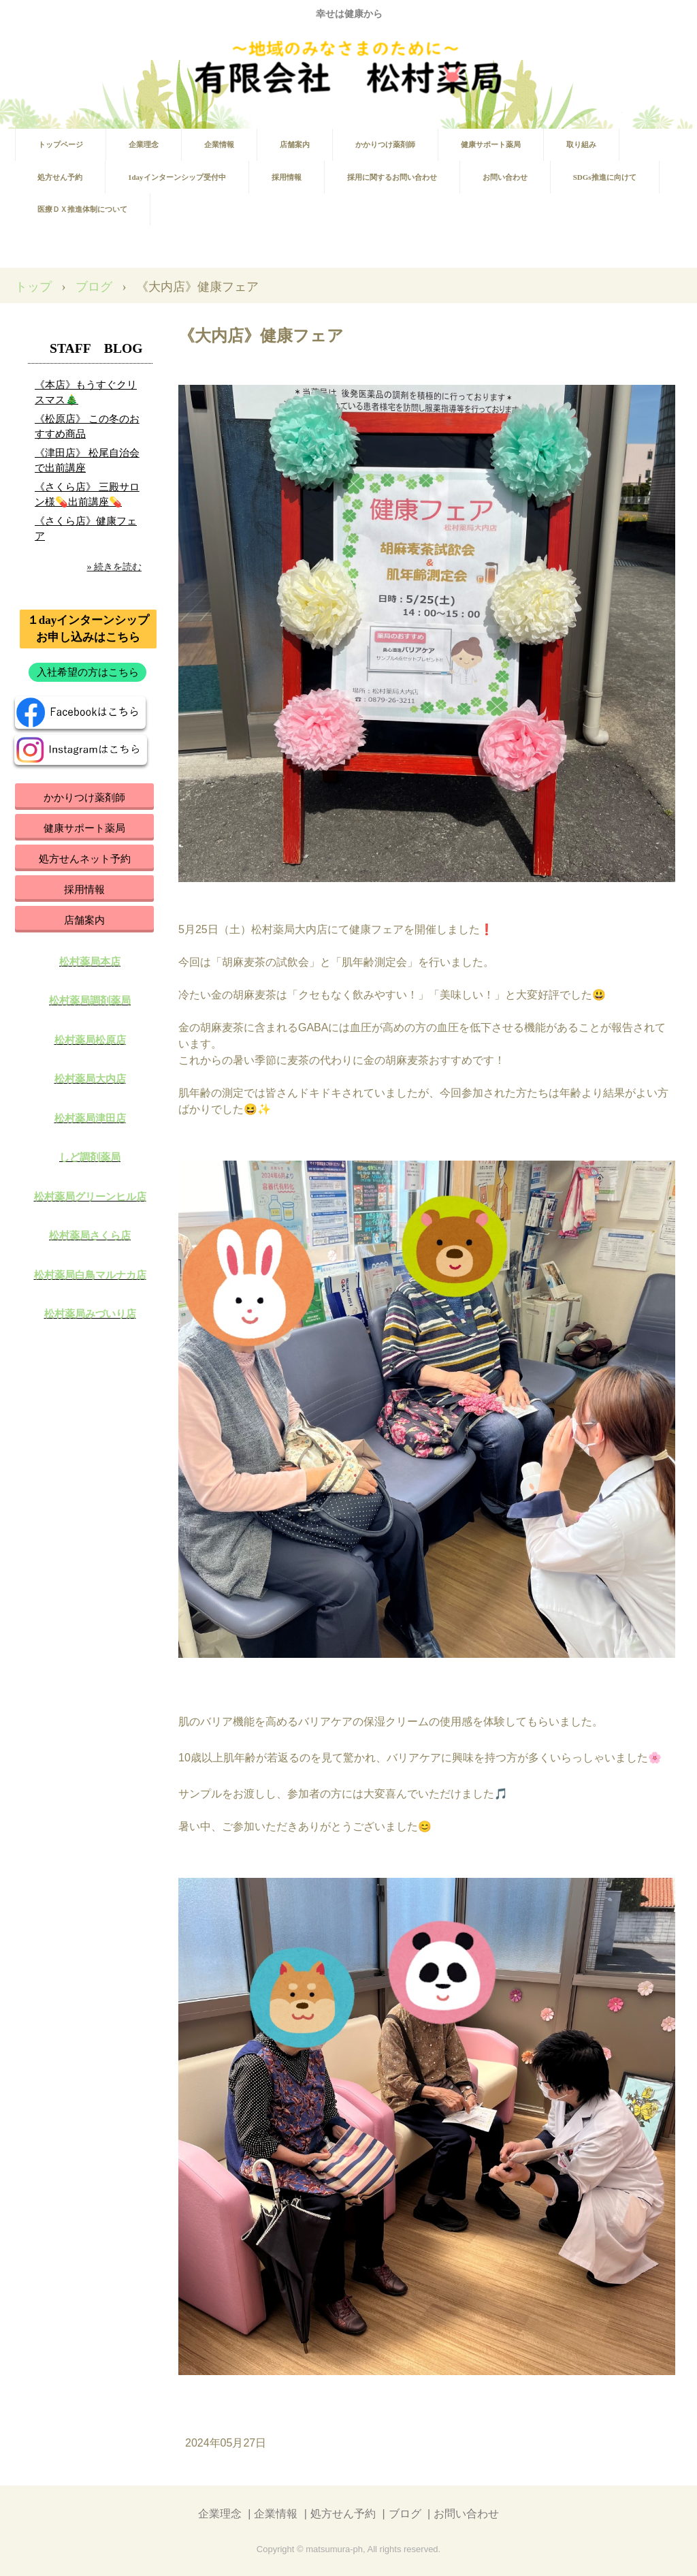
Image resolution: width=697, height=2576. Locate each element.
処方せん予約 (59, 177)
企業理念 (144, 144)
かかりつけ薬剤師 (385, 144)
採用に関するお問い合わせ (392, 177)
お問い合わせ (505, 177)
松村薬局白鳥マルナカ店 (90, 1275)
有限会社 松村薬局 (348, 68)
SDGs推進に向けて (604, 177)
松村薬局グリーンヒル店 (90, 1196)
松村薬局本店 (89, 961)
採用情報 (287, 177)
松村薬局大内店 (90, 1078)
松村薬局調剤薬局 (90, 1000)
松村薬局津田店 (90, 1118)
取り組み (581, 144)
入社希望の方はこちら (88, 672)
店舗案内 (295, 144)
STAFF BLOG (96, 348)
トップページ (60, 144)
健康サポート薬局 (491, 144)
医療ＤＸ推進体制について (82, 209)
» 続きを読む (114, 567)
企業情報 (219, 144)
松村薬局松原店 (90, 1040)
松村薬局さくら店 (90, 1235)
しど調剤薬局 (89, 1157)
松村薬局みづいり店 (90, 1313)
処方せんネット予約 (85, 858)
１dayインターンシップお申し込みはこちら (88, 629)
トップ (33, 287)
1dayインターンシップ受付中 (177, 177)
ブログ (94, 287)
